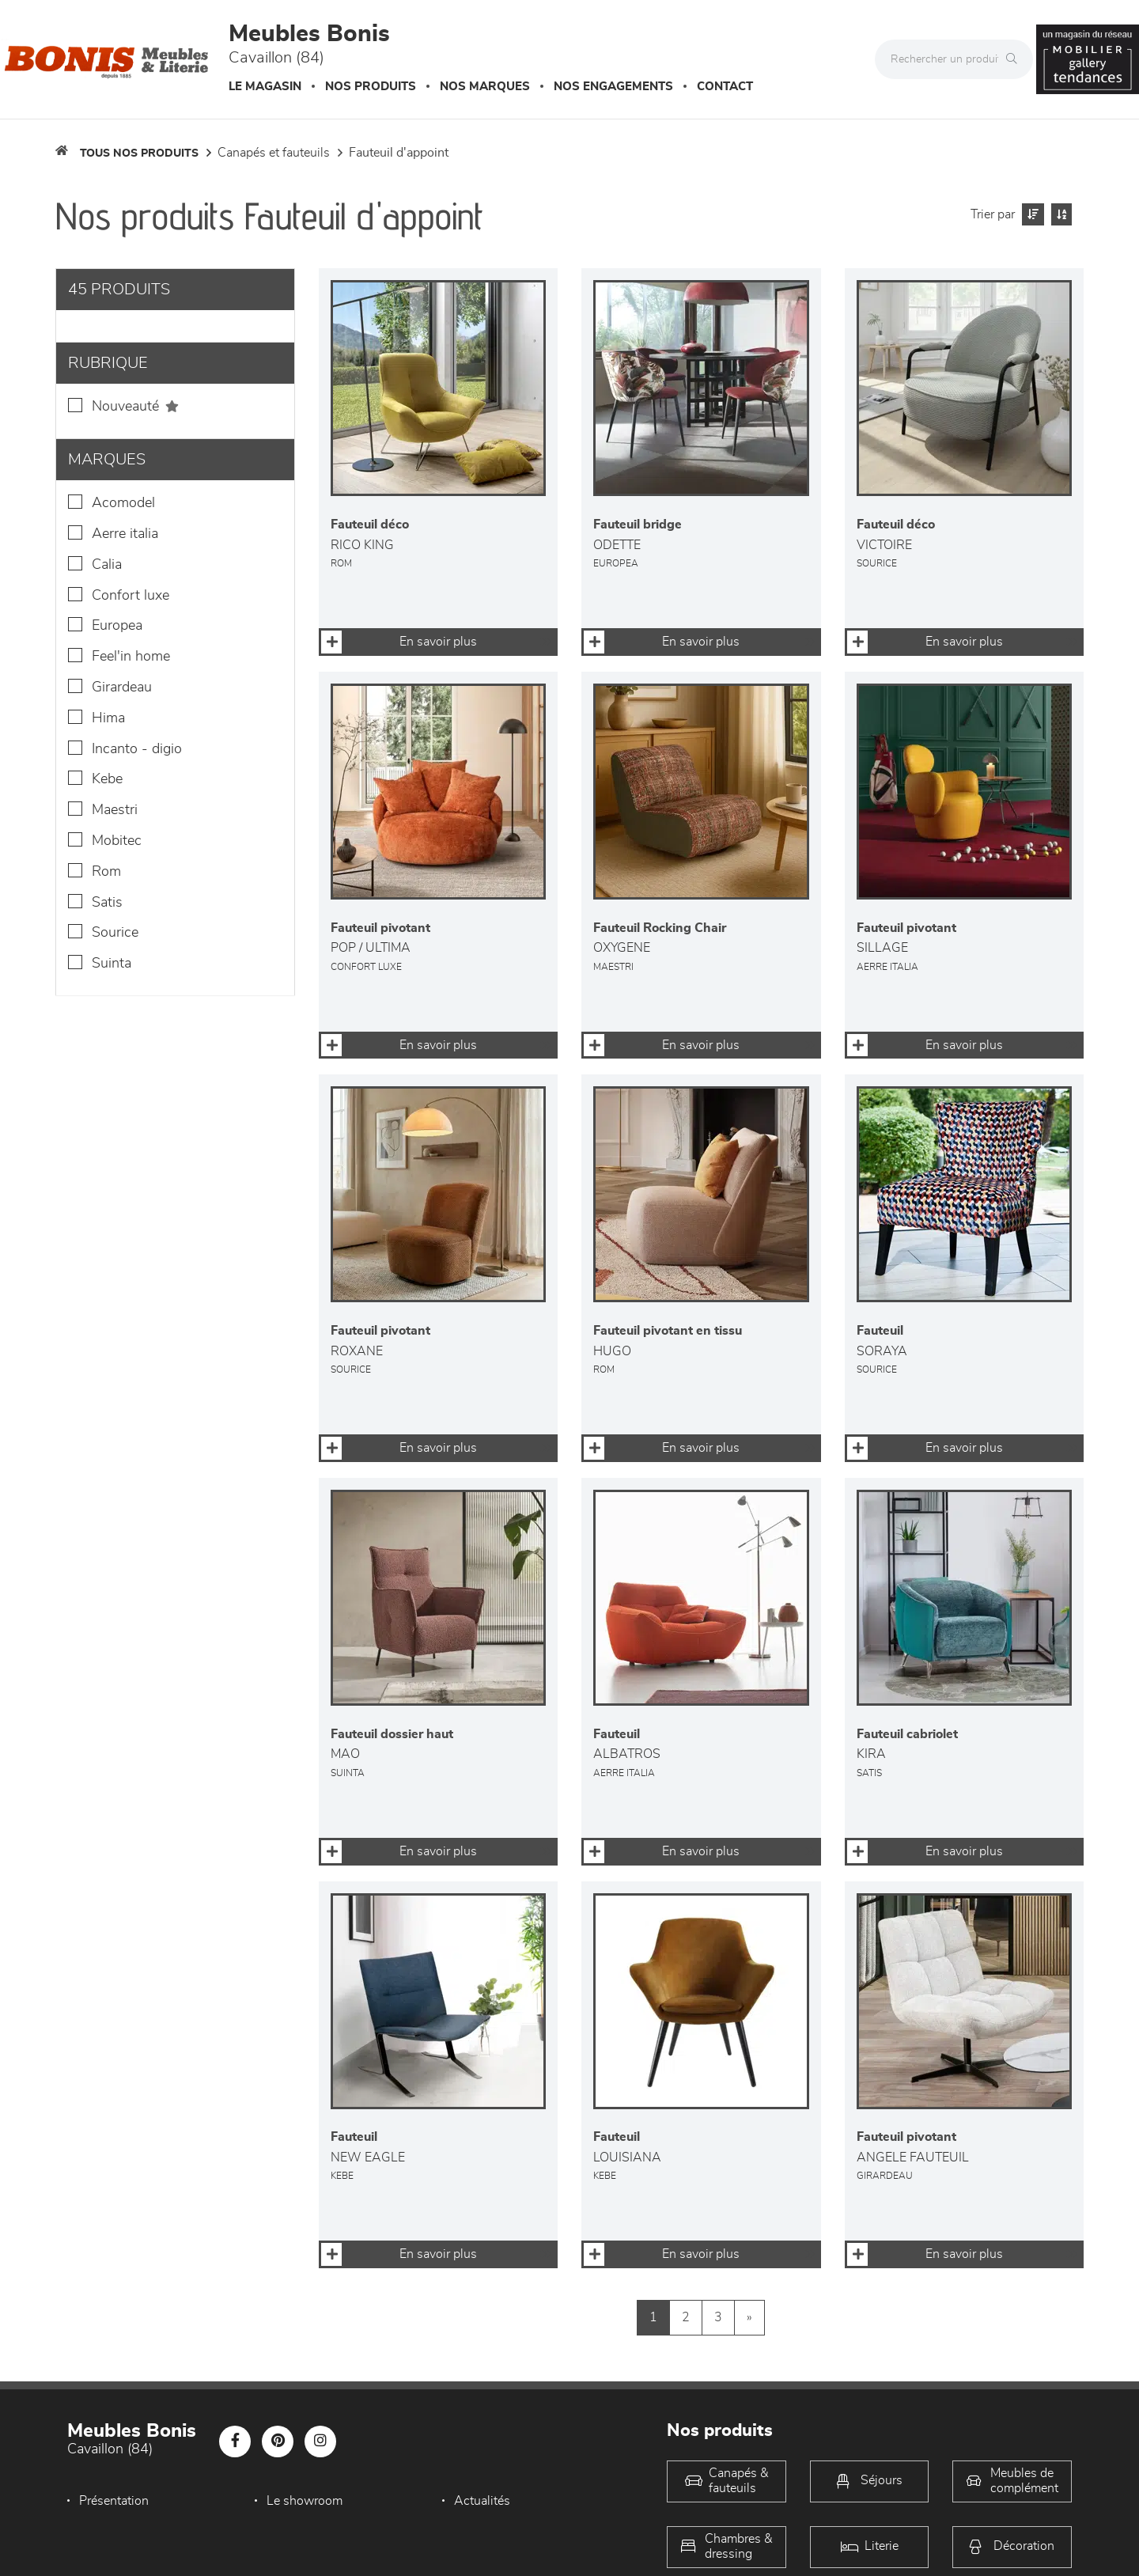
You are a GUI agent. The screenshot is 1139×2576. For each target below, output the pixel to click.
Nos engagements (613, 87)
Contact (725, 87)
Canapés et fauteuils (274, 152)
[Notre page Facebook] (235, 2441)
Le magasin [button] (265, 87)
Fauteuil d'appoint (398, 152)
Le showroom (304, 2501)
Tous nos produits (139, 153)
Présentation (114, 2501)
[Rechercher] (1015, 59)
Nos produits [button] (370, 87)
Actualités (482, 2501)
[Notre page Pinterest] (277, 2441)
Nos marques (485, 87)
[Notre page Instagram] (320, 2441)
